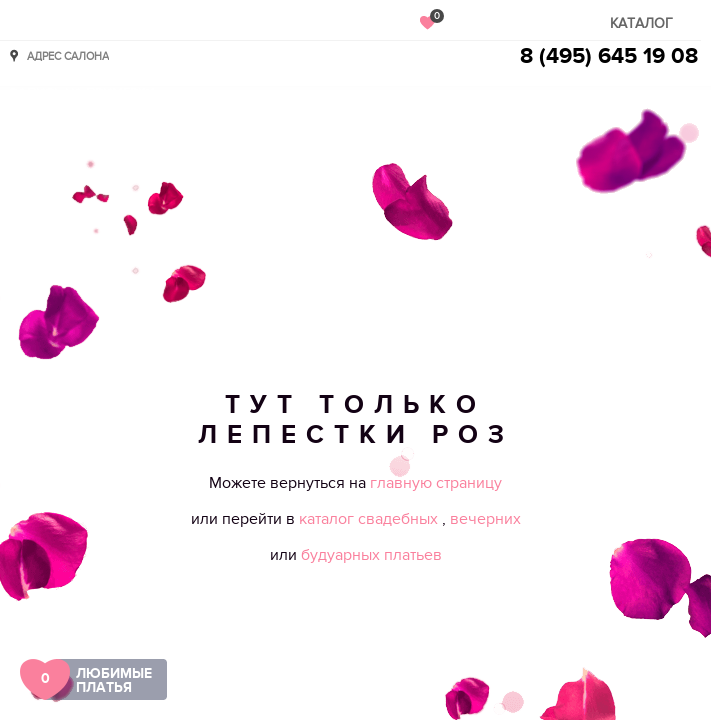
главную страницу (436, 483)
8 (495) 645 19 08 (609, 56)
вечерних (485, 519)
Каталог (641, 23)
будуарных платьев (371, 555)
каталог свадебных (370, 519)
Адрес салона (68, 55)
